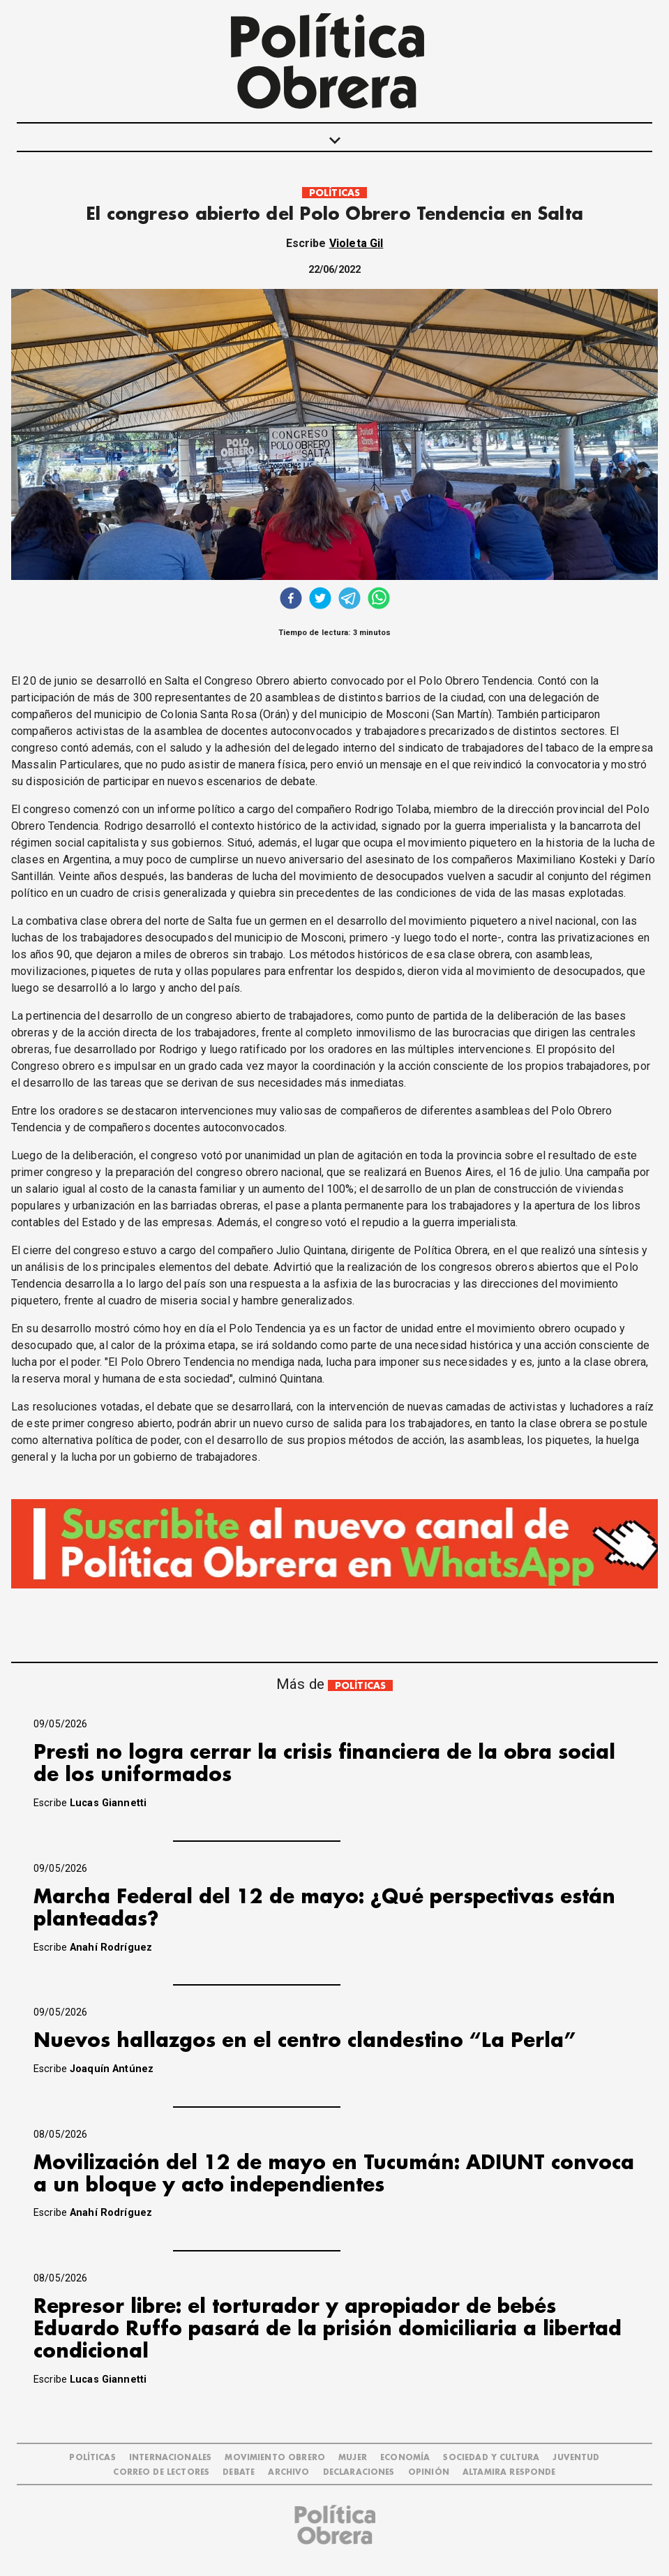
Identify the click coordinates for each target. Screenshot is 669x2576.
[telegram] (349, 600)
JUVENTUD (576, 2458)
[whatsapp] (379, 600)
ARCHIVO (288, 2472)
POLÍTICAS (334, 193)
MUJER (352, 2458)
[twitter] (320, 600)
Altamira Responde (509, 2472)
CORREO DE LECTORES (161, 2472)
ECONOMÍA (405, 2458)
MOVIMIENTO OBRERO (275, 2458)
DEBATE (239, 2472)
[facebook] (291, 600)
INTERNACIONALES (170, 2458)
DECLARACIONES (359, 2472)
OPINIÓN (428, 2472)
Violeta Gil (356, 243)
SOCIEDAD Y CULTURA (491, 2458)
